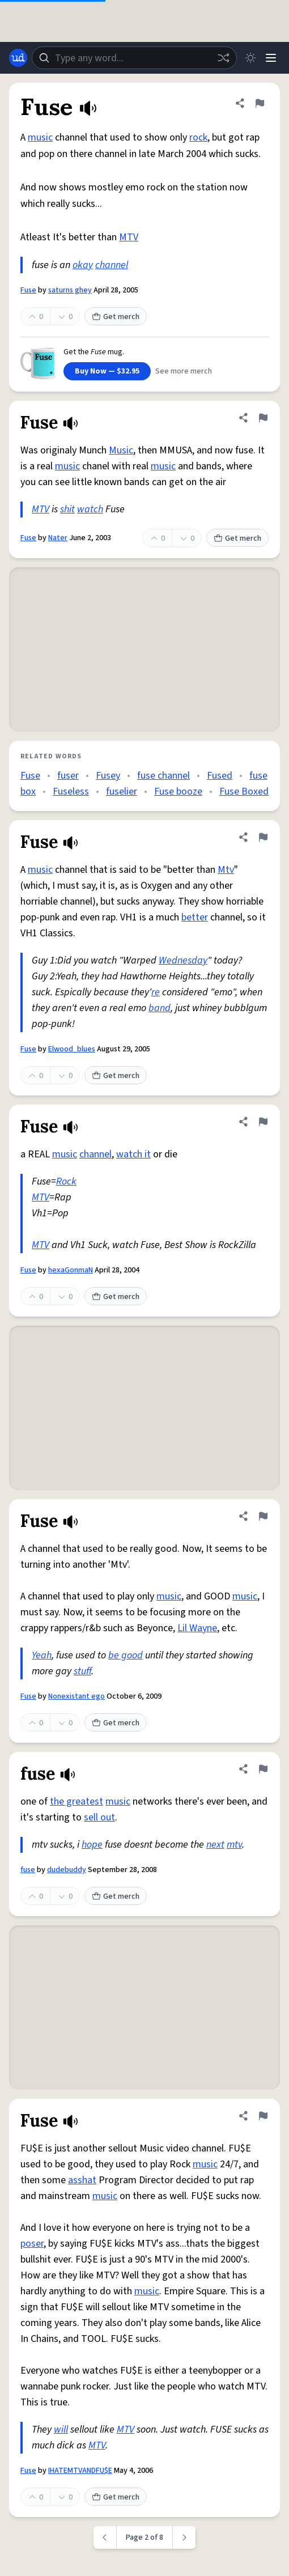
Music (121, 450)
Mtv (226, 870)
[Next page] (184, 2537)
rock (198, 137)
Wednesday (183, 960)
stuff (82, 1671)
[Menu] (271, 58)
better (194, 917)
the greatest (76, 1801)
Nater (57, 538)
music (40, 137)
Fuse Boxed (244, 791)
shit (67, 509)
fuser (68, 776)
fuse (27, 1869)
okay (83, 265)
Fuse (28, 290)
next (215, 1844)
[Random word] (223, 58)
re (155, 992)
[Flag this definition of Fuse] (259, 103)
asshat (82, 2180)
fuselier (121, 791)
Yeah (42, 1655)
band (159, 1008)
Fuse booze (178, 791)
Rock (66, 1181)
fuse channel (163, 776)
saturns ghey (70, 290)
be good (125, 1655)
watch (90, 509)
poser (32, 2244)
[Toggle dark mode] (250, 58)
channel (111, 265)
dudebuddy (66, 1869)
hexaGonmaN (70, 1270)
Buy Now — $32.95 (107, 371)
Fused (219, 776)
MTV (128, 237)
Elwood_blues (71, 1049)
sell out (99, 1817)
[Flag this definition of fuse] (263, 1769)
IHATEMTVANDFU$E (80, 2470)
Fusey (108, 776)
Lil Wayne (197, 1628)
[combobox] (134, 57)
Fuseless (71, 791)
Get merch (115, 316)
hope (92, 1844)
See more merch (183, 371)
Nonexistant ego (76, 1696)
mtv (234, 1844)
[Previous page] (105, 2537)
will (61, 2429)
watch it (133, 1154)
